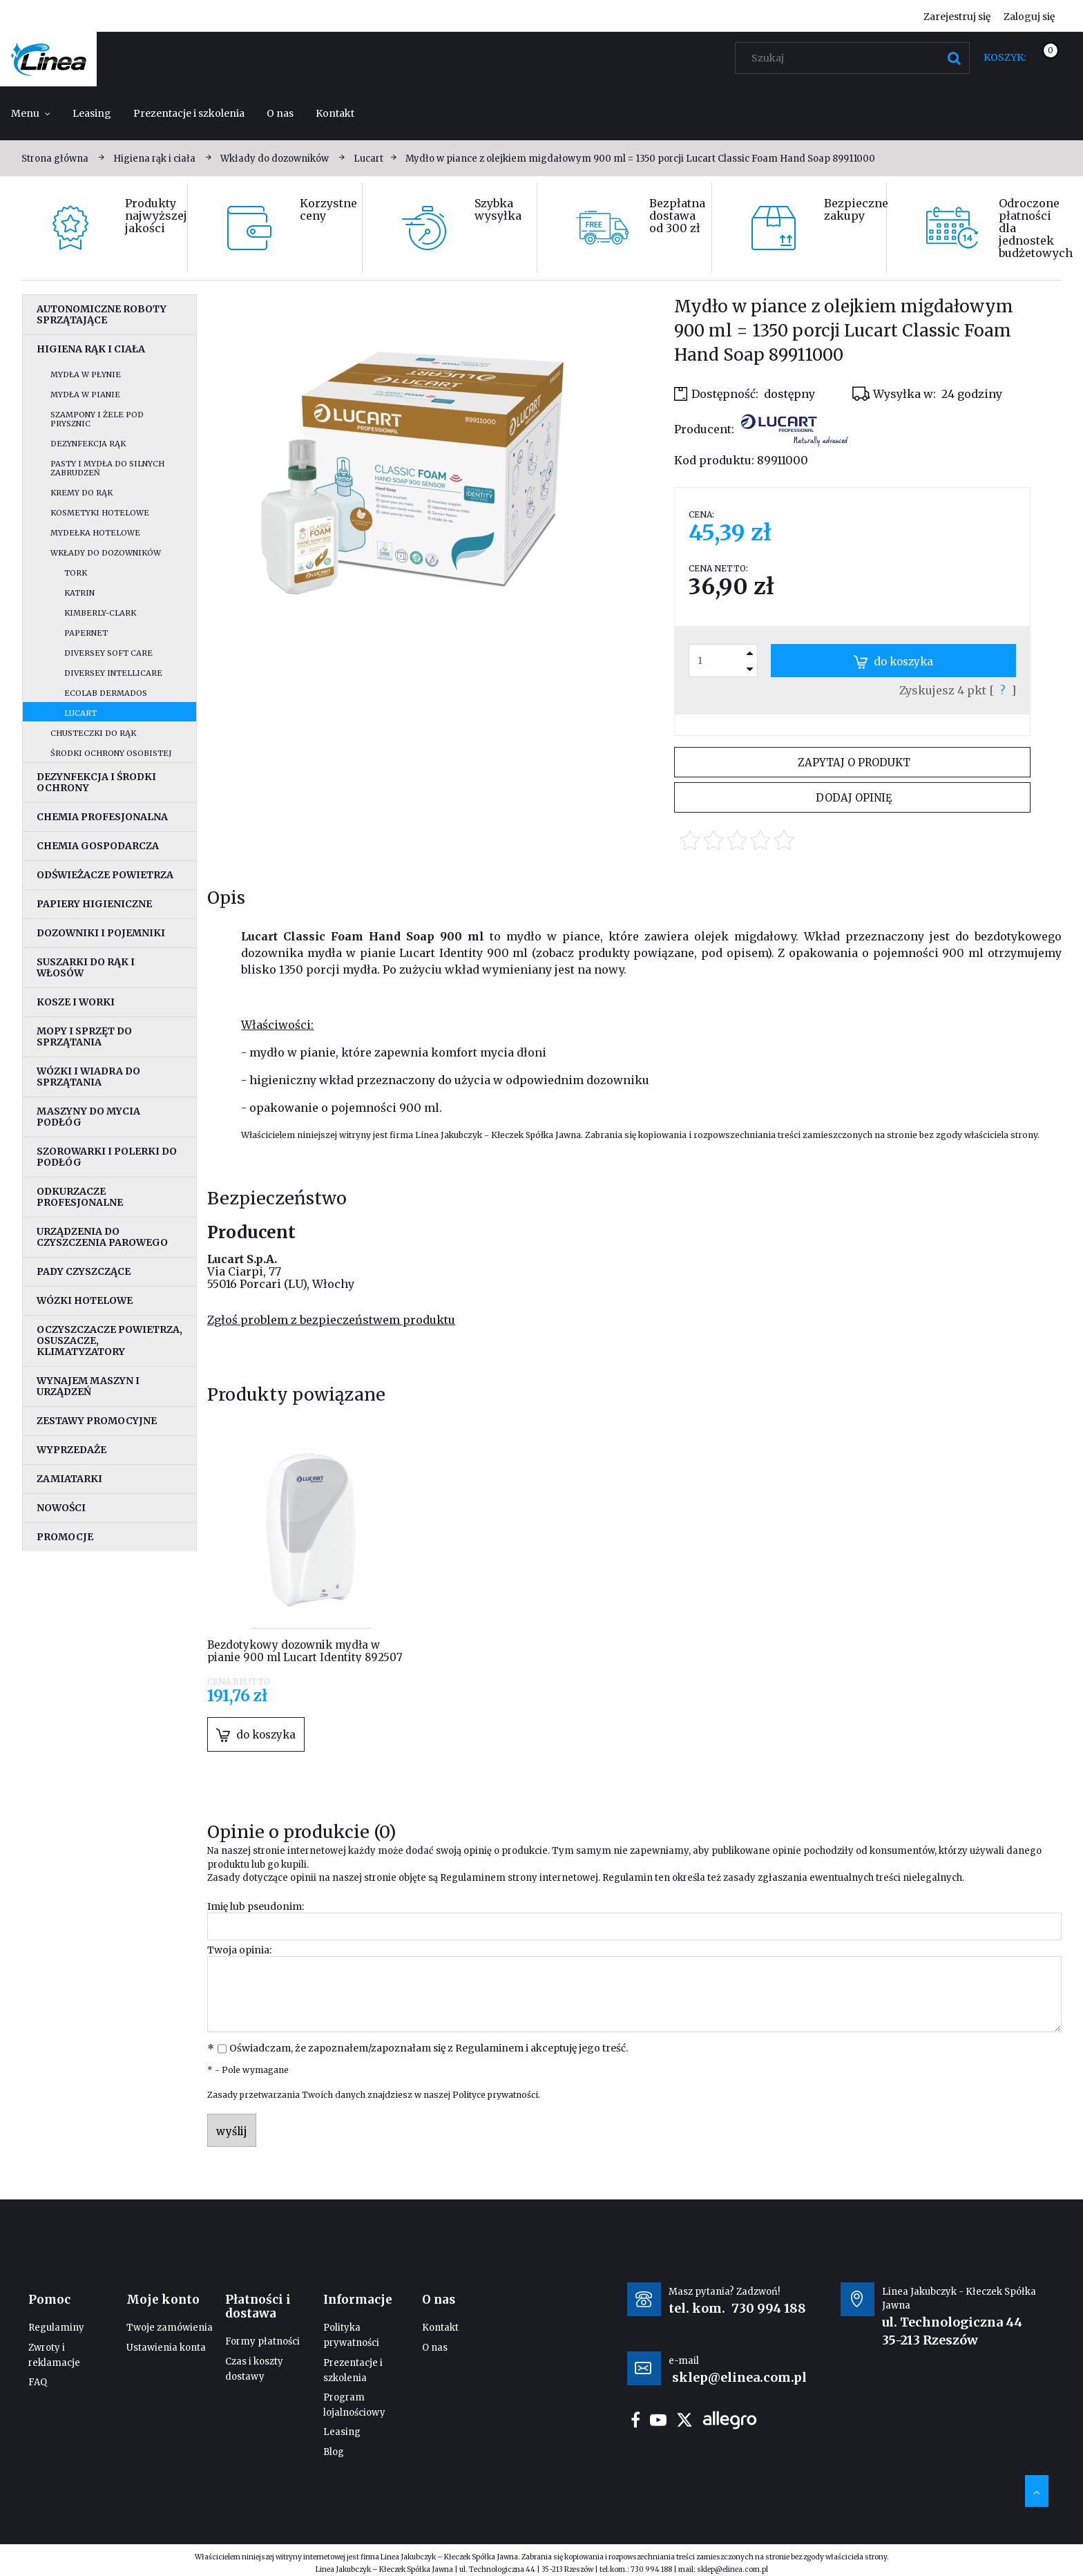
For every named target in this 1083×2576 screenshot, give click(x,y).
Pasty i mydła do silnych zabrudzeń (107, 468)
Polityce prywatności (495, 2095)
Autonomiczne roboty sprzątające (101, 314)
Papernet (86, 633)
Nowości (61, 1508)
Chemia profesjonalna (102, 817)
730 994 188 (768, 2308)
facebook (635, 2420)
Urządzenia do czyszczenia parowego (102, 1237)
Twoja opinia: (239, 1950)
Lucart (80, 713)
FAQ (37, 2382)
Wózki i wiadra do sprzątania (88, 1076)
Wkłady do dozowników (105, 553)
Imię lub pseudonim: (255, 1906)
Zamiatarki (69, 1478)
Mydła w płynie (85, 374)
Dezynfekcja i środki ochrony (96, 782)
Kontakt (440, 2327)
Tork (75, 573)
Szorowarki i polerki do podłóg (107, 1156)
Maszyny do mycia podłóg (88, 1116)
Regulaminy (56, 2327)
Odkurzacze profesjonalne (80, 1197)
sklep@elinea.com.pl (732, 2569)
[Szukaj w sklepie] (855, 58)
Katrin (79, 593)
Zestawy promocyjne (97, 1420)
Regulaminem (473, 1878)
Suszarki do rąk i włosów (86, 967)
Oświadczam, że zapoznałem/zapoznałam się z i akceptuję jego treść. (428, 2048)
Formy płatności (262, 2341)
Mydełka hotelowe (95, 533)
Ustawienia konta (166, 2348)
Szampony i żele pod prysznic (97, 419)
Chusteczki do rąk (93, 733)
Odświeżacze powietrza (105, 875)
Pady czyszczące (84, 1271)
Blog (333, 2452)
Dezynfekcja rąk (88, 443)
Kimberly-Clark (100, 613)
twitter (684, 2420)
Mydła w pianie (85, 394)
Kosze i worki (76, 1002)
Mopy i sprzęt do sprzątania (84, 1036)
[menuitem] (30, 113)
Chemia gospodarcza (98, 846)
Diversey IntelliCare (113, 673)
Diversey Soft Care (108, 653)
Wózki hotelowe (85, 1300)
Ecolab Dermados (105, 693)
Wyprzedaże (71, 1449)
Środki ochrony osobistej (110, 753)
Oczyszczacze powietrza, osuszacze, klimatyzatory (109, 1340)
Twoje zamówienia (169, 2327)
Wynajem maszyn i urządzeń (88, 1386)
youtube (658, 2420)
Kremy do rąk (81, 493)
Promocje (65, 1537)
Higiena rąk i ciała (91, 349)
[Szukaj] (954, 58)
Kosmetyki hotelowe (99, 513)
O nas (435, 2348)
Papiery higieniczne (94, 904)
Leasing (342, 2432)
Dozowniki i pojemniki (101, 933)
